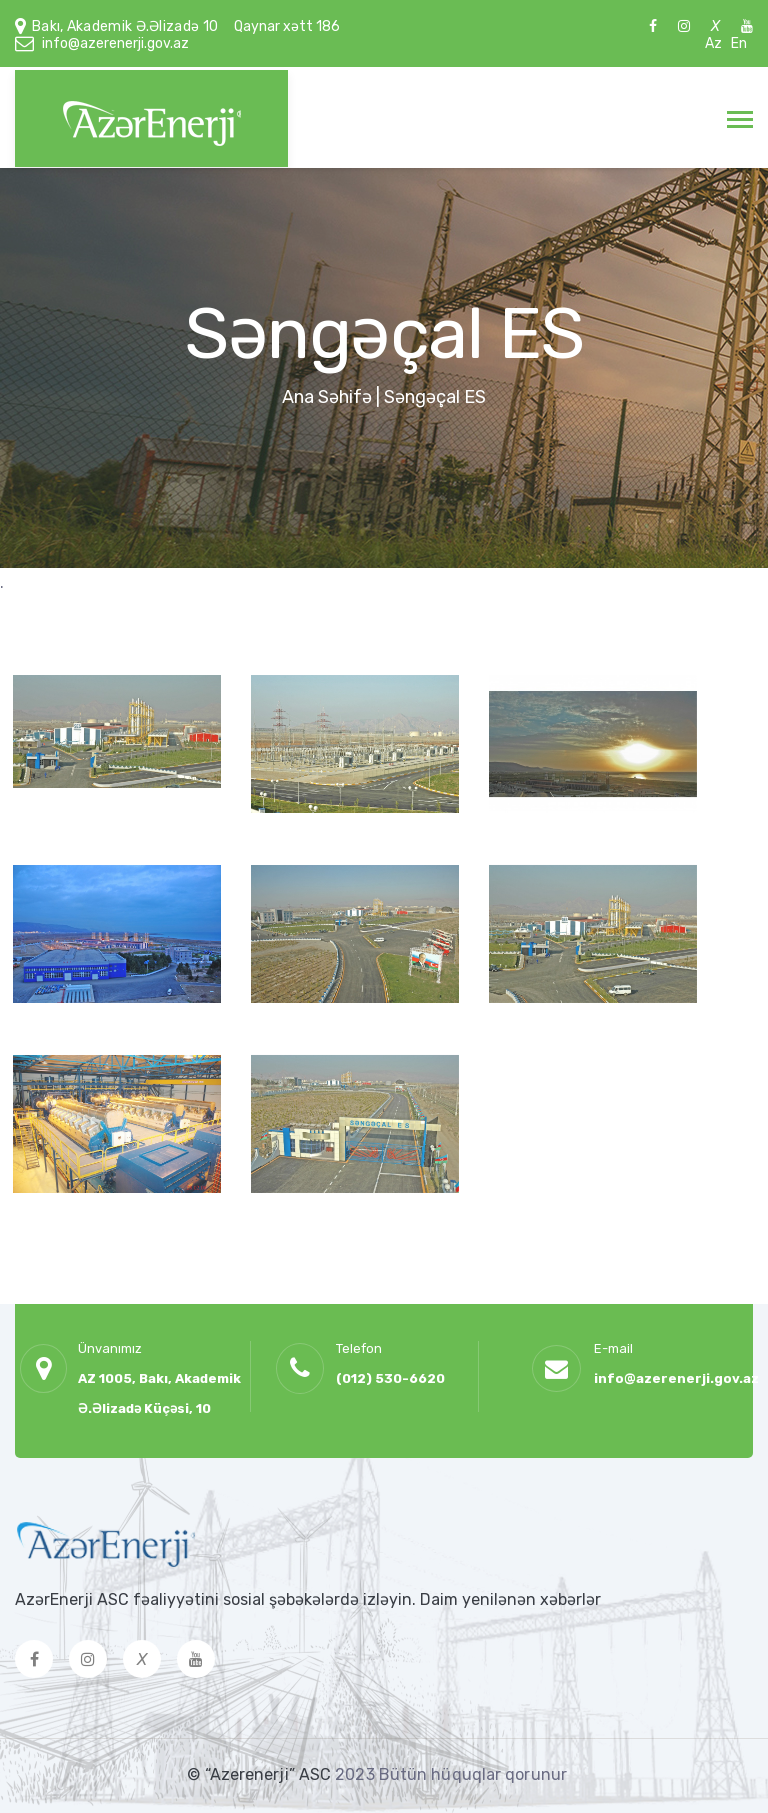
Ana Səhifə (327, 397)
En (739, 43)
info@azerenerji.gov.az (115, 43)
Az (713, 43)
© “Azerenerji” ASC (261, 1774)
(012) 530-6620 (390, 1378)
